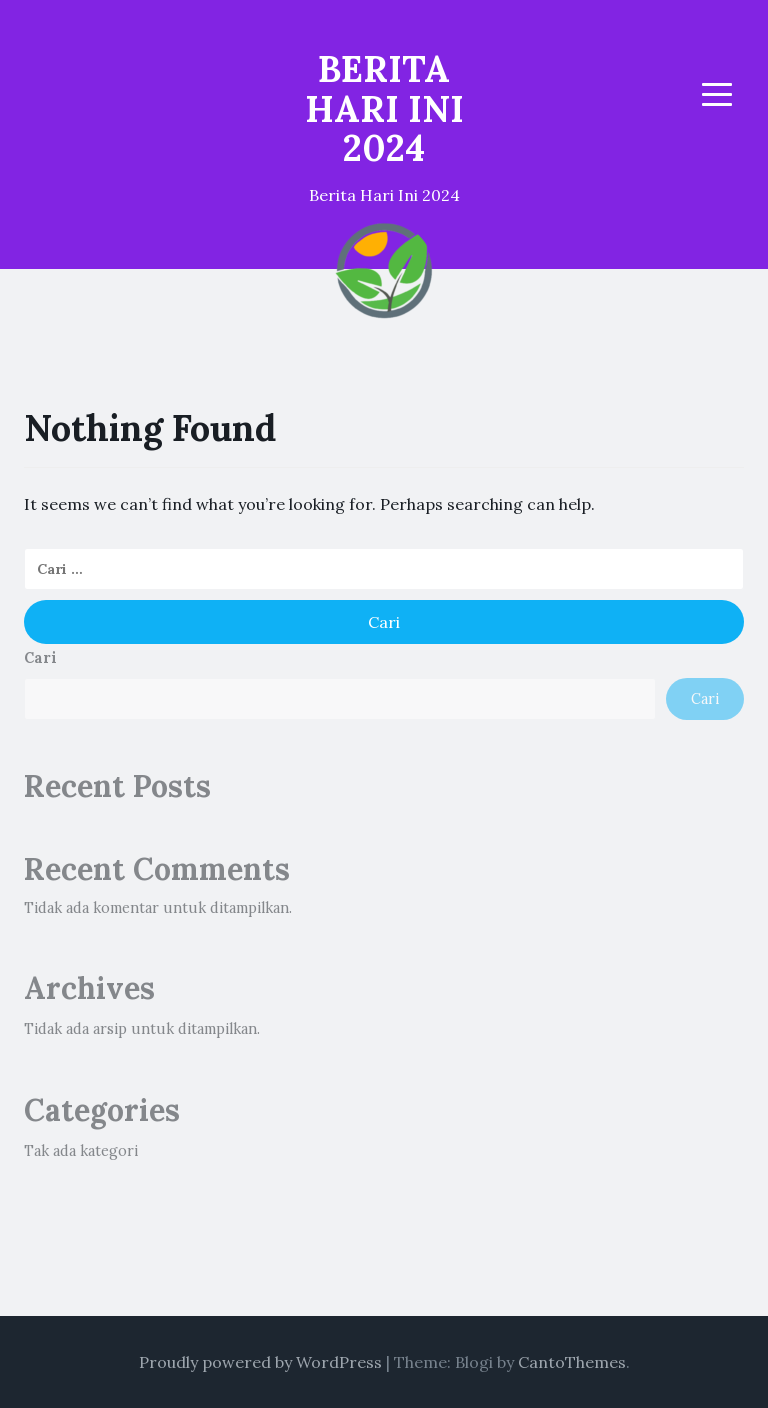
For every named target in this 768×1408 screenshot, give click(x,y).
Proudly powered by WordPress (260, 1362)
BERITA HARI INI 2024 (384, 108)
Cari (40, 658)
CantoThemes (572, 1362)
